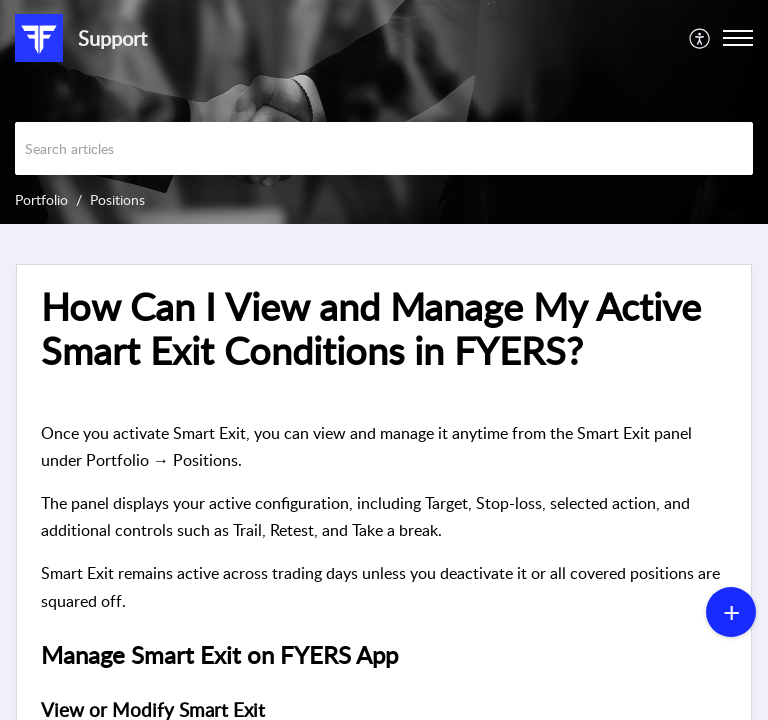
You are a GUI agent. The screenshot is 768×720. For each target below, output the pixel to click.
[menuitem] (700, 38)
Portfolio (41, 199)
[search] (384, 148)
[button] (700, 38)
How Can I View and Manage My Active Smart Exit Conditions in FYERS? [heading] (371, 329)
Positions (117, 199)
